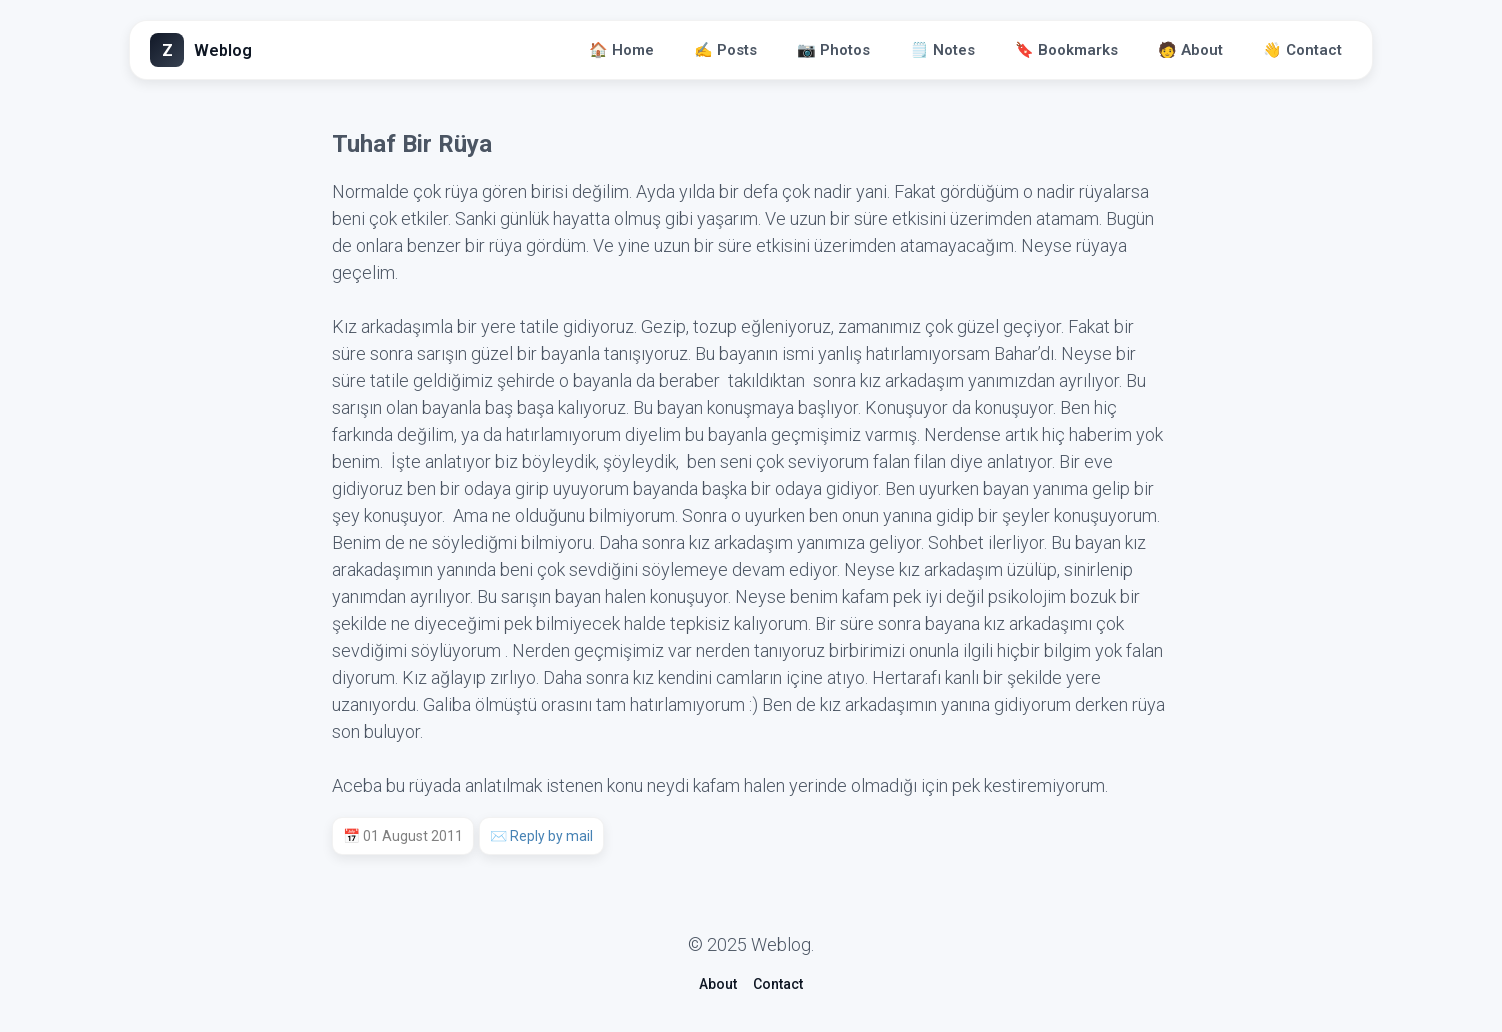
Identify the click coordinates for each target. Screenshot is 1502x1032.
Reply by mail (551, 836)
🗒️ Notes (942, 50)
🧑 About (1190, 50)
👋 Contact (1302, 50)
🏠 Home (621, 50)
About (718, 984)
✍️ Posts (725, 50)
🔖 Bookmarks (1066, 50)
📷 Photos (833, 50)
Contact (778, 984)
